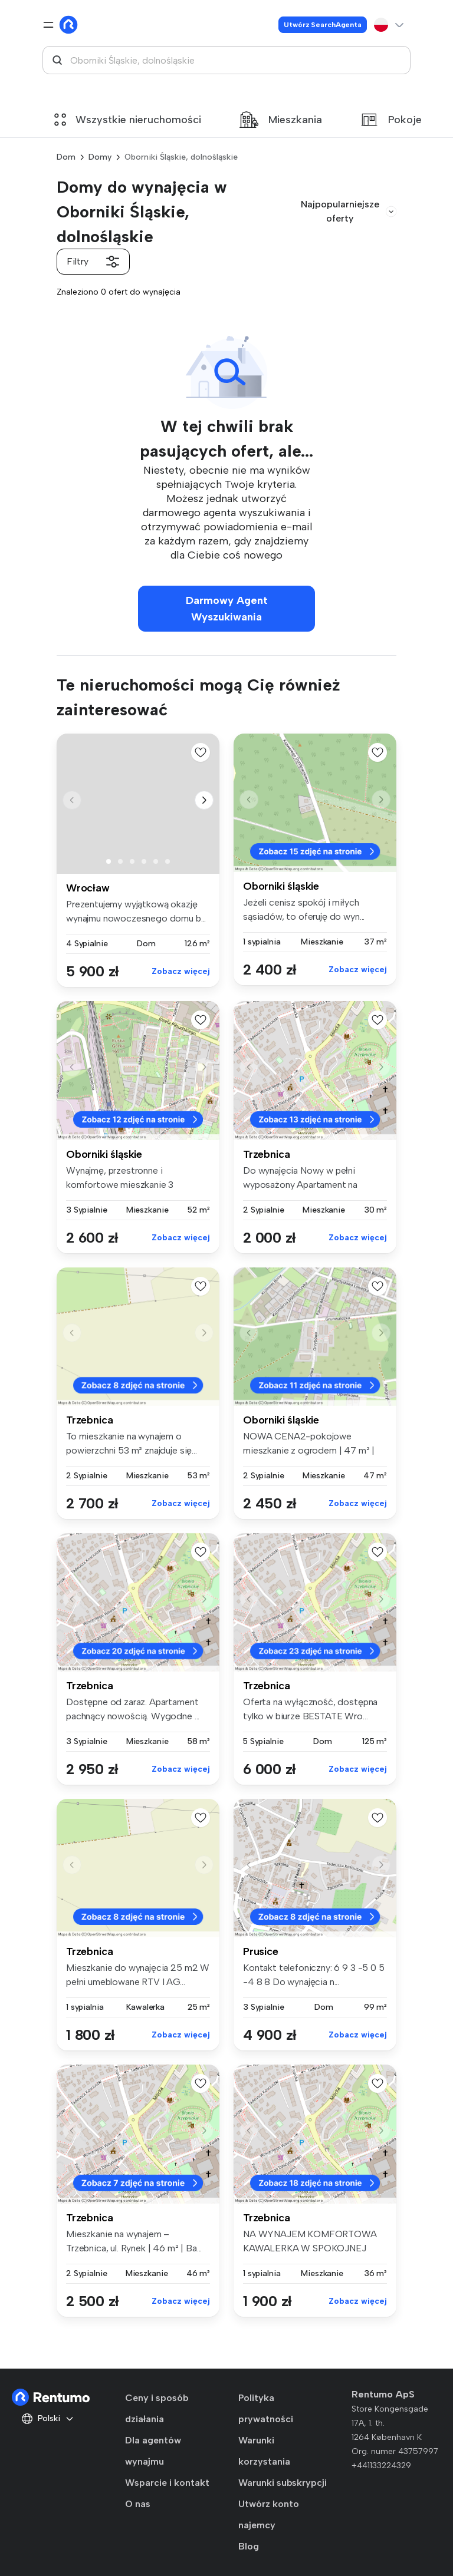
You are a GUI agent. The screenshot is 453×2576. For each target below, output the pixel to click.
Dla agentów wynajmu (153, 2451)
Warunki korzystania (264, 2451)
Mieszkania (280, 119)
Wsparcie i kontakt (167, 2482)
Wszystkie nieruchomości (127, 119)
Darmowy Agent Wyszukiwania (227, 608)
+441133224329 (381, 2466)
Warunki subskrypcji (282, 2482)
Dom (66, 157)
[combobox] (226, 60)
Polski (47, 2419)
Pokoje (391, 119)
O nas (137, 2503)
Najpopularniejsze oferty (348, 211)
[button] (204, 800)
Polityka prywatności (265, 2408)
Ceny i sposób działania (156, 2408)
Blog (248, 2546)
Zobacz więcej (181, 971)
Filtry (93, 262)
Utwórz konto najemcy (268, 2514)
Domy (99, 157)
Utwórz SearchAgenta (323, 25)
